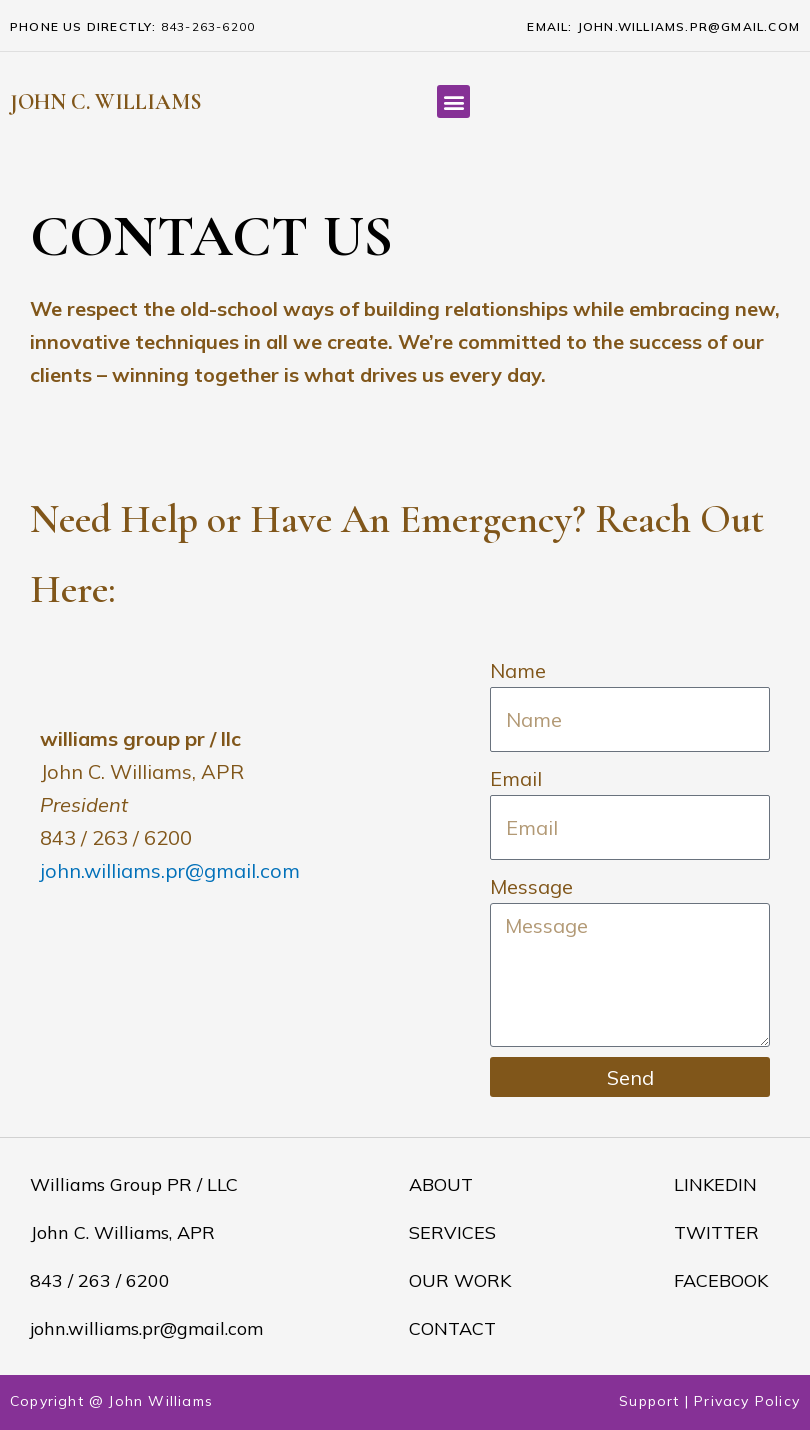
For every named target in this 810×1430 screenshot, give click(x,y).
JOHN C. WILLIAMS (106, 102)
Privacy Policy (747, 1401)
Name (518, 670)
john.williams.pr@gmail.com (170, 870)
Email (516, 778)
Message (531, 886)
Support (649, 1401)
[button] (453, 101)
